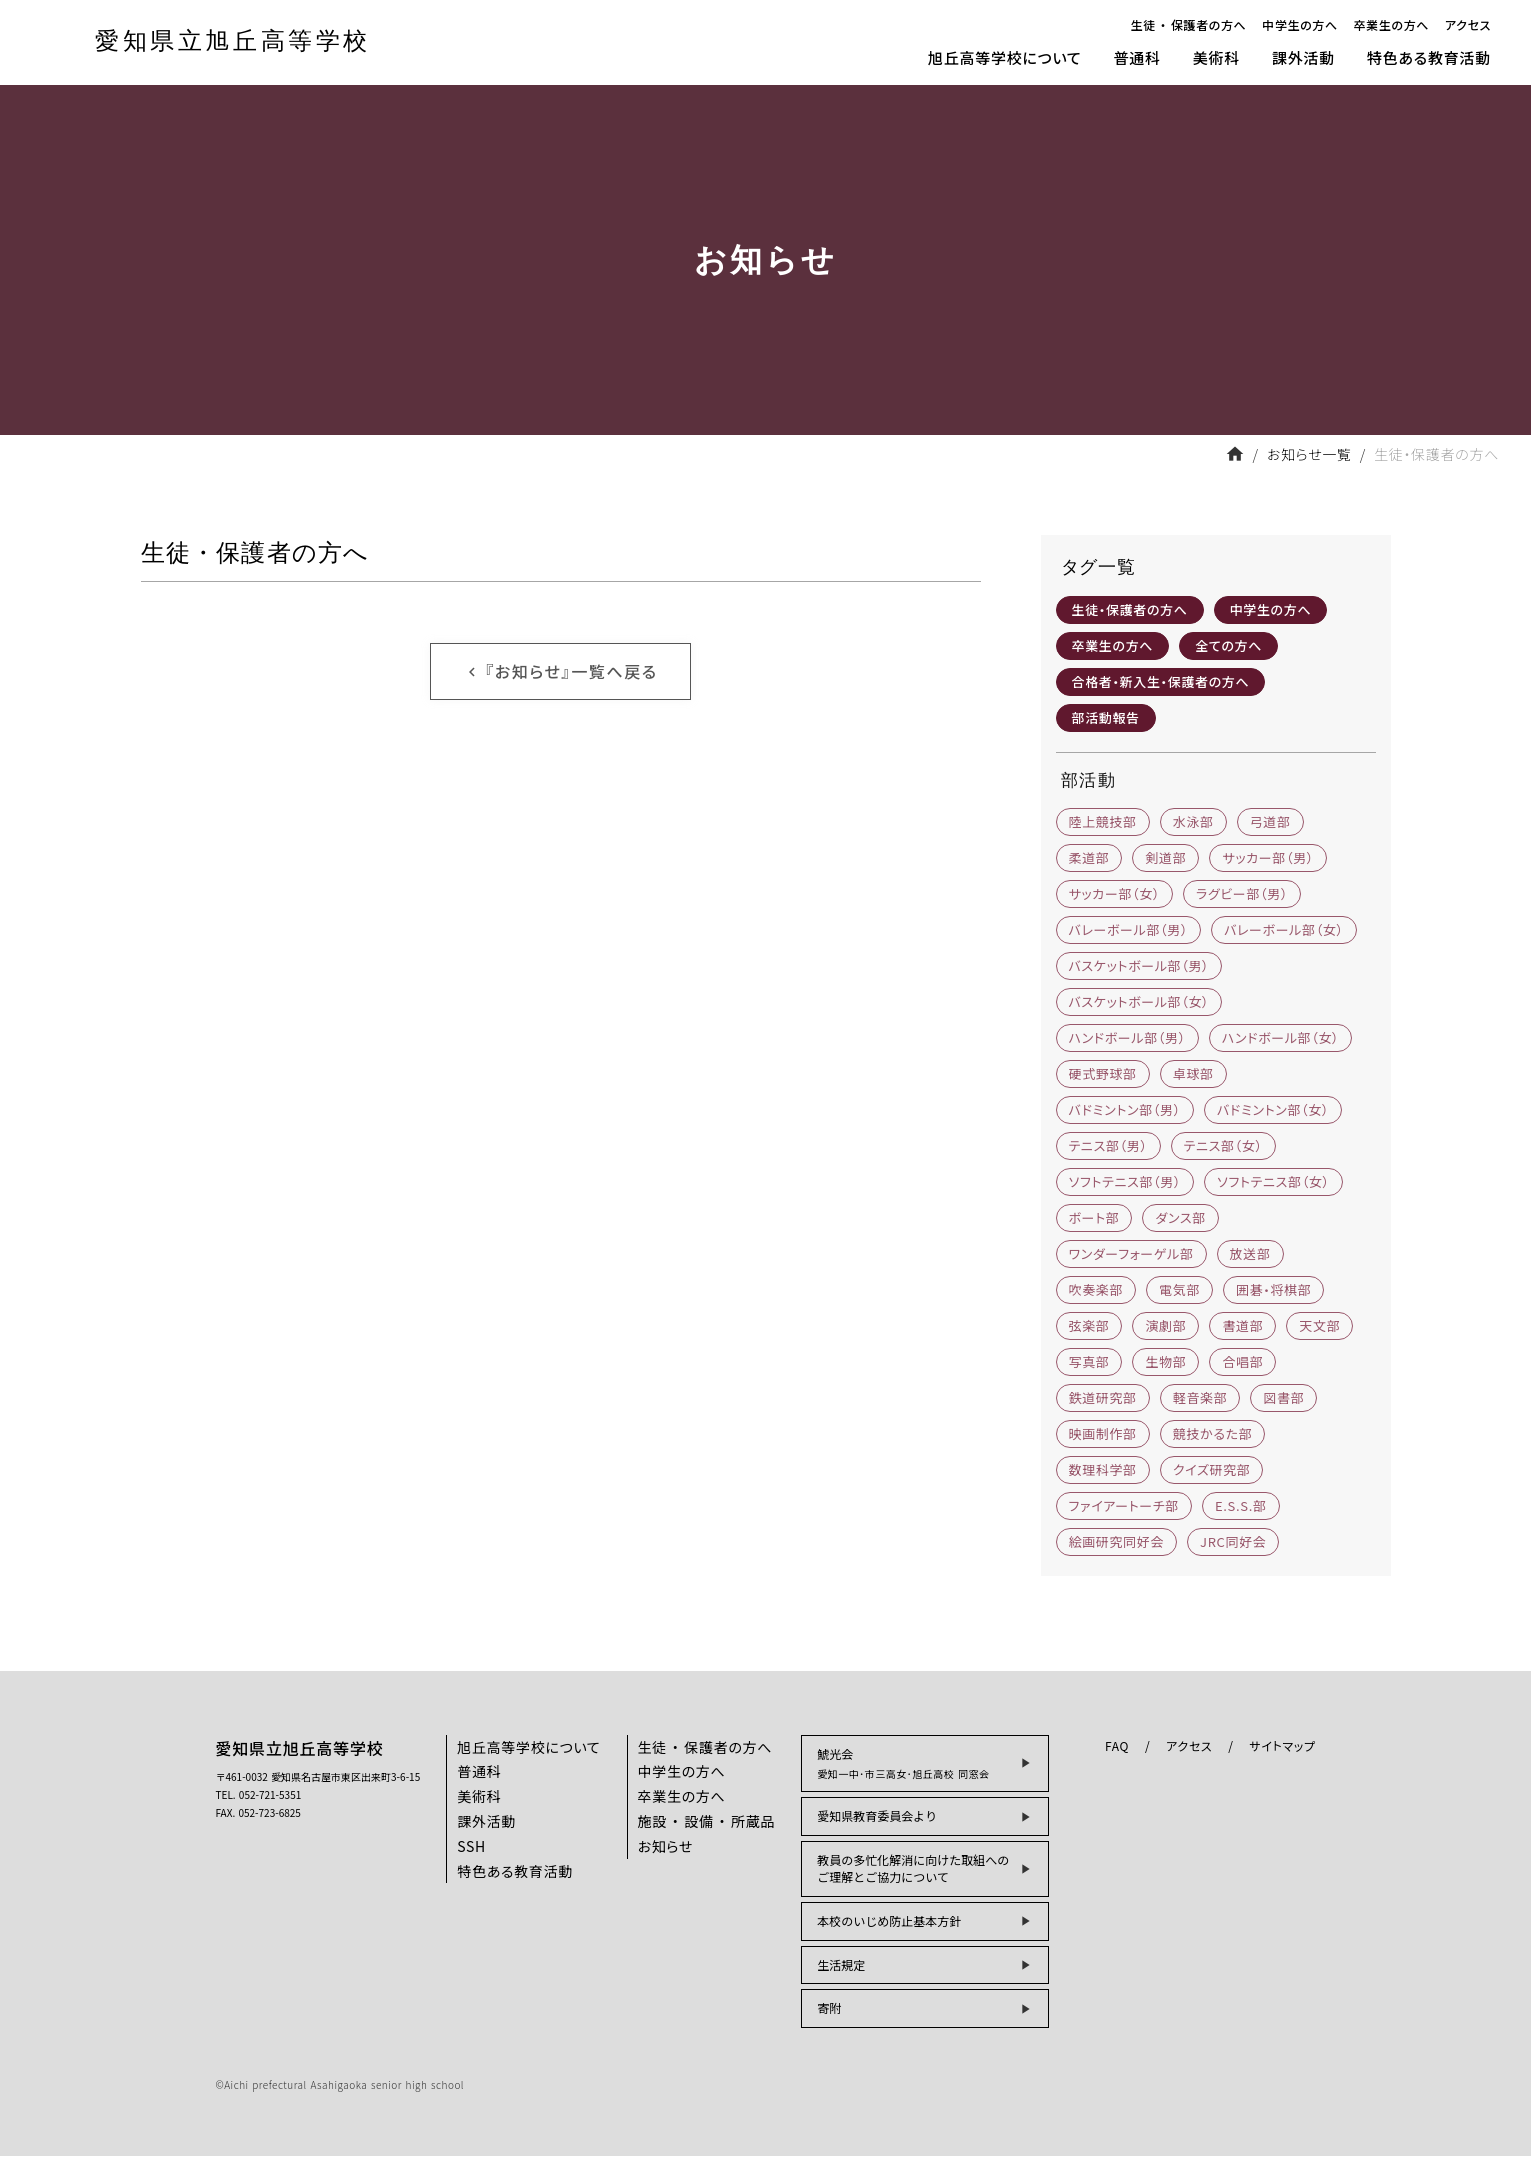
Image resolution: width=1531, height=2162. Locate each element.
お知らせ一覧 (1309, 454)
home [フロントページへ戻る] (1235, 454)
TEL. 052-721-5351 (259, 1800)
